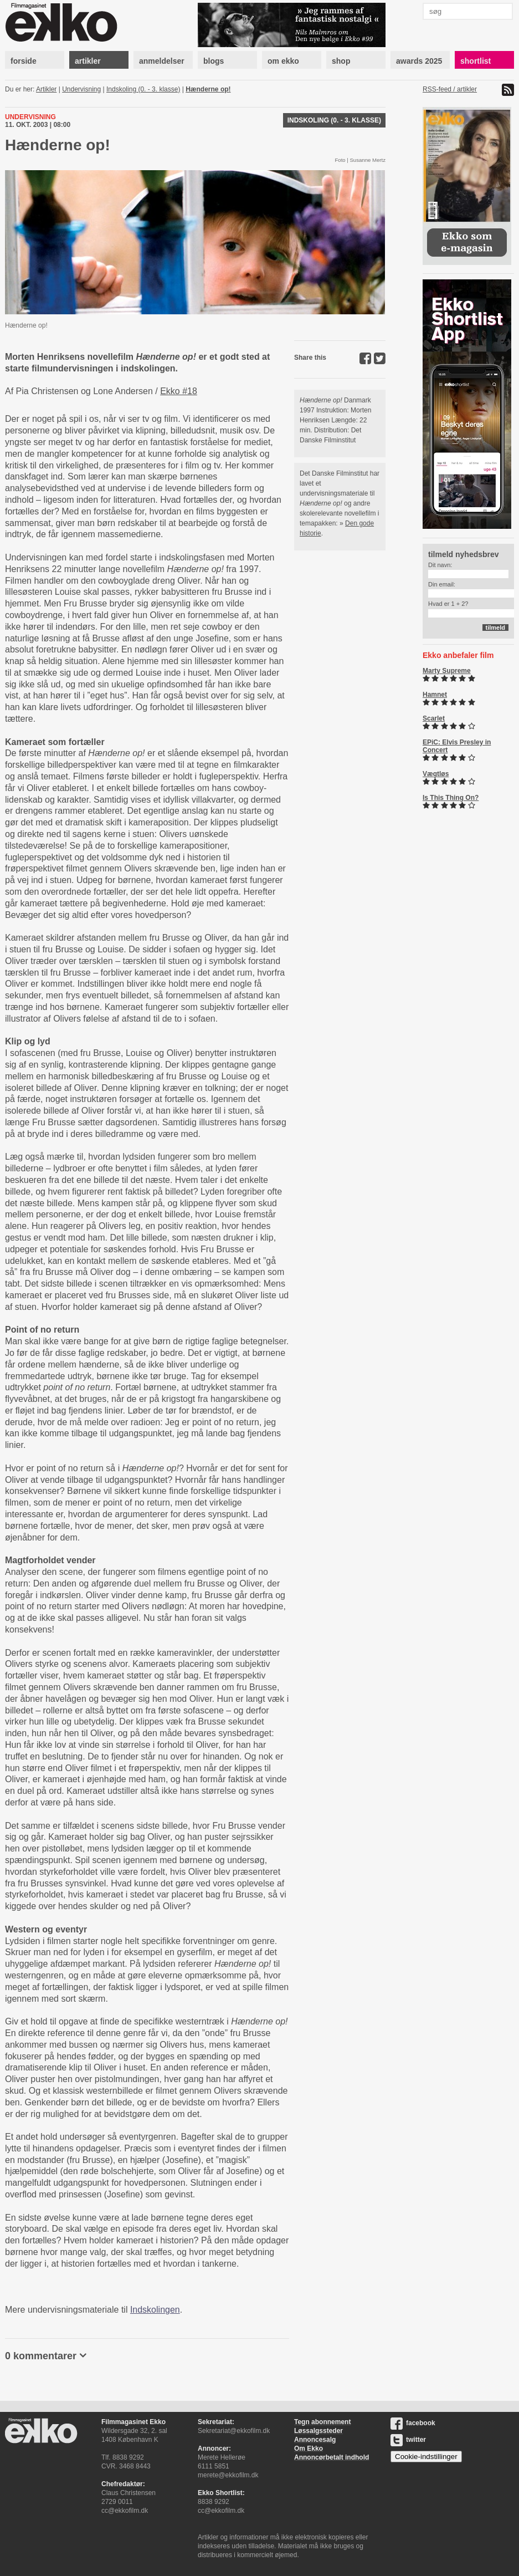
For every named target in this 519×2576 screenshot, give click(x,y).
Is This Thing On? (451, 798)
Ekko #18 (178, 391)
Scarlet (434, 718)
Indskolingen (155, 2309)
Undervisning (81, 89)
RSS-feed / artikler (450, 89)
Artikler (46, 89)
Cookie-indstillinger (426, 2456)
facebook (412, 2423)
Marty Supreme (447, 671)
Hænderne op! (208, 89)
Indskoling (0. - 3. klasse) (143, 89)
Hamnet (435, 694)
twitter (408, 2439)
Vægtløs (436, 774)
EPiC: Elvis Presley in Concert (457, 746)
